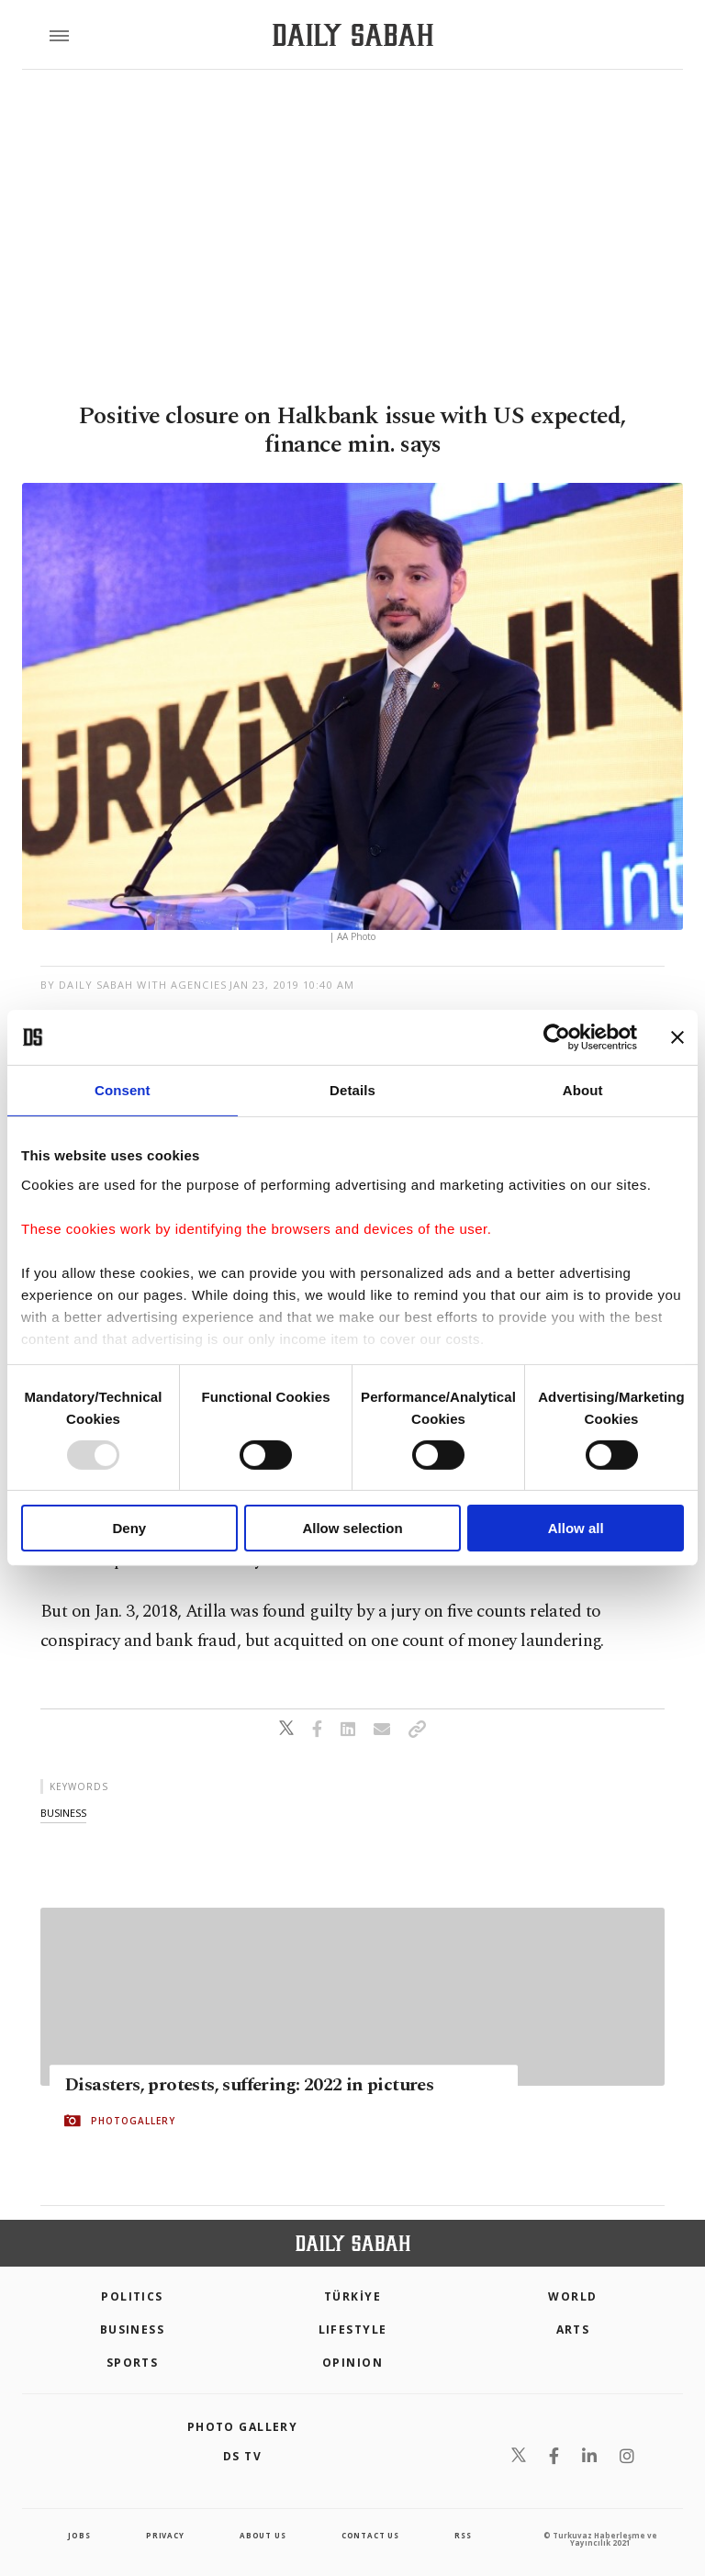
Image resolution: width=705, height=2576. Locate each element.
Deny (129, 1528)
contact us (370, 2535)
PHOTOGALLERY (133, 2120)
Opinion (352, 2362)
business (63, 1813)
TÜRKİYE (352, 2296)
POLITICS (132, 2296)
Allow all (576, 1528)
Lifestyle (353, 2329)
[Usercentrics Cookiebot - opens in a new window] (556, 1037)
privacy (165, 2535)
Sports (132, 2362)
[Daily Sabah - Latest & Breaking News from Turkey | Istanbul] (353, 35)
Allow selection (352, 1528)
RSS (462, 2535)
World (572, 2296)
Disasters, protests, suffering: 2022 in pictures (248, 2085)
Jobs (79, 2535)
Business (132, 2329)
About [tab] (583, 1090)
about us (262, 2535)
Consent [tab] (123, 1090)
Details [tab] (352, 1090)
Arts (573, 2329)
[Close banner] (677, 1037)
